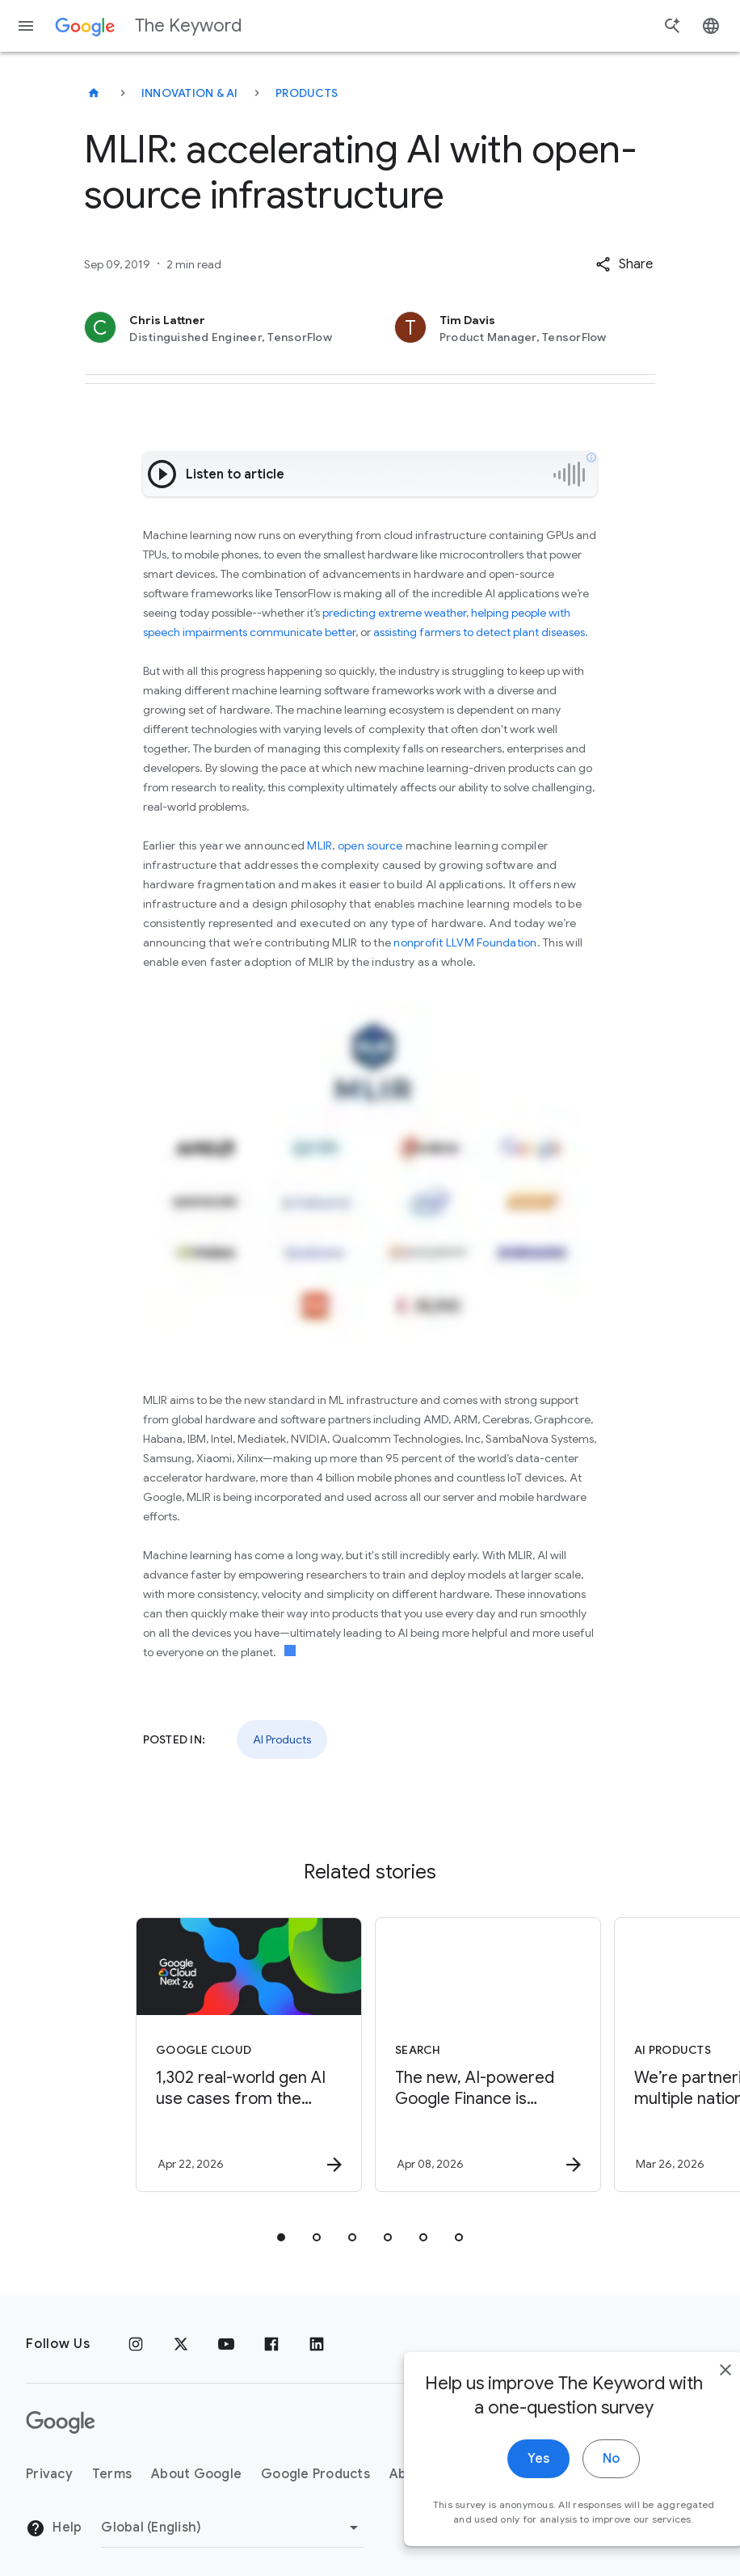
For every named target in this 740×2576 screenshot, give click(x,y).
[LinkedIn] (316, 2344)
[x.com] (181, 2344)
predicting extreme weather (394, 612)
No (575, 2483)
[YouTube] (226, 2344)
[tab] (281, 2237)
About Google (196, 2474)
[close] (690, 2394)
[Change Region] (232, 2527)
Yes (503, 2483)
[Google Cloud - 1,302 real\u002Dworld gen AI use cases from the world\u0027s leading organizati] (249, 2054)
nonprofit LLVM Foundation (464, 942)
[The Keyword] (93, 93)
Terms (112, 2474)
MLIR (319, 845)
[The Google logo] (60, 2422)
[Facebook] (271, 2344)
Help (54, 2528)
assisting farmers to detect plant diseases (479, 632)
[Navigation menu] (26, 26)
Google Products (315, 2474)
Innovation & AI (189, 93)
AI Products (282, 1739)
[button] (624, 264)
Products (306, 93)
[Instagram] (135, 2344)
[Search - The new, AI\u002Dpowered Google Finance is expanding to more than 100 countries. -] (488, 2054)
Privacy (49, 2474)
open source (370, 845)
